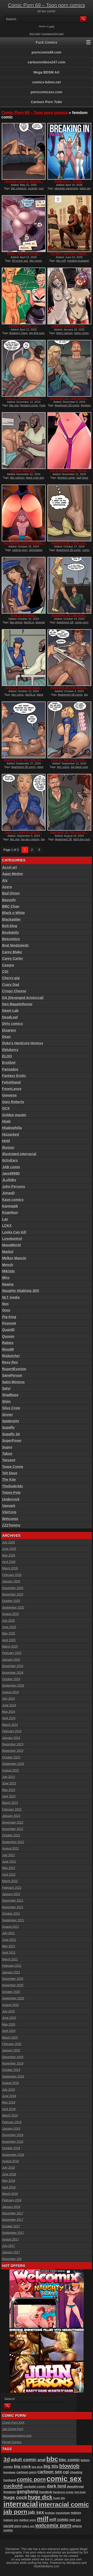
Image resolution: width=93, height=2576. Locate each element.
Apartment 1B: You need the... (24, 760)
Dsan (6, 1036)
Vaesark (8, 1505)
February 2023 (12, 1809)
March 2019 (10, 2115)
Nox (5, 1304)
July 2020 (8, 2011)
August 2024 (10, 1692)
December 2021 (12, 1900)
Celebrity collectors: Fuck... (69, 326)
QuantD (8, 1329)
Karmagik (10, 1206)
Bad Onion (11, 893)
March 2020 (10, 2037)
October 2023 (11, 1757)
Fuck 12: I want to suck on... (23, 832)
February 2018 (12, 2200)
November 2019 (12, 2063)
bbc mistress (18, 188)
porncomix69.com (47, 52)
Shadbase (10, 1395)
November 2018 (12, 2142)
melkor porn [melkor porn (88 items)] (27, 2519)
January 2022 (11, 1894)
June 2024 (9, 1705)
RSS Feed (35, 34)
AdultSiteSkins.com (46, 2566)
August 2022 (10, 1848)
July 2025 (8, 1620)
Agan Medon (12, 874)
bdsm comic (81, 333)
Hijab (6, 1121)
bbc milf (61, 260)
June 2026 (9, 1549)
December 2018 (12, 2135)
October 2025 (11, 1601)
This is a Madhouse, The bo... (69, 470)
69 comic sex (20, 260)
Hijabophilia (12, 1128)
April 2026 (9, 1562)
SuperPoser (12, 1440)
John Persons (13, 1186)
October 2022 (11, 1835)
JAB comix (11, 1167)
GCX (6, 1108)
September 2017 (13, 2233)
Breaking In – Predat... (69, 181)
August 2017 (10, 2239)
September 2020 (13, 1998)
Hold (6, 1141)
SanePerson (12, 1375)
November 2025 (12, 1594)
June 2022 (9, 1861)
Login (51, 26)
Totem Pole (11, 1492)
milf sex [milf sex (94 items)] (75, 2520)
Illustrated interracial (19, 1154)
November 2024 (12, 1673)
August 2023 (10, 1770)
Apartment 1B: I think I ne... (69, 543)
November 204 (12, 2259)
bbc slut (14, 405)
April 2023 (9, 1796)
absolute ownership (66, 188)
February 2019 (12, 2122)
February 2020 (12, 2044)
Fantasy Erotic (14, 1075)
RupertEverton (14, 1369)
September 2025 (13, 1607)
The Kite (9, 1479)
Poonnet (9, 1323)
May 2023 (8, 1790)
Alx (5, 880)
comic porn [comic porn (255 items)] (31, 2479)
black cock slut (35, 477)
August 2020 (10, 2005)
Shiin (6, 1401)
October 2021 (11, 1913)
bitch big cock (81, 839)
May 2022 (8, 1868)
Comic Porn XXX (13, 2422)
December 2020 (12, 1979)
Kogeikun (10, 1212)
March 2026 (10, 1568)
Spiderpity (10, 1421)
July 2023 (8, 1777)
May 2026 (8, 1555)
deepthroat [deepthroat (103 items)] (75, 2486)
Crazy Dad (10, 984)
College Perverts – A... (23, 326)
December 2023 (12, 1744)
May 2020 (8, 2024)
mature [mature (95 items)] (76, 2513)
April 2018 (9, 2187)
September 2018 (13, 2155)
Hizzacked (10, 1134)
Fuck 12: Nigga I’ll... (24, 470)
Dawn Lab (10, 1010)
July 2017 (8, 2246)
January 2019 (11, 2128)
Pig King (9, 1317)
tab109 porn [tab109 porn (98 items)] (12, 2526)
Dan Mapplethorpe (17, 1004)
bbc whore (16, 622)
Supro (7, 1447)
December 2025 (12, 1588)
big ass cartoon (30, 839)
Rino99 (8, 1349)
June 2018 (9, 2174)
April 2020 (9, 2031)
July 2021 (8, 1933)
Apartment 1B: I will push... (69, 615)
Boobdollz (10, 932)
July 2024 (8, 1698)
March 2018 (10, 2194)
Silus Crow (11, 1408)
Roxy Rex (10, 1362)
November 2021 (12, 1907)
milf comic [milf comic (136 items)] (58, 2519)
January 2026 (11, 1581)
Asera (7, 887)
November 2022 (12, 1829)
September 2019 (13, 2076)
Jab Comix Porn (12, 2429)
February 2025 (12, 1653)
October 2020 (11, 1992)
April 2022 (9, 1874)
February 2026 (12, 1575)
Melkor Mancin (14, 1258)
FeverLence (12, 1089)
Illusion (8, 1147)
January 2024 (11, 1738)
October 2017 (11, 2226)
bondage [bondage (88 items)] (9, 2472)
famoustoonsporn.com (17, 2436)
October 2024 (11, 1679)
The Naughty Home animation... (24, 543)
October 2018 (11, 2148)
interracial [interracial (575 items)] (20, 2504)
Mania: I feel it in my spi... (23, 253)
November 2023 (12, 1751)
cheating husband (78, 260)
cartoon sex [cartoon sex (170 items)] (49, 2471)
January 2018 (11, 2207)
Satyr (6, 1388)
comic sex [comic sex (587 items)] (64, 2479)
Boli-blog (9, 926)
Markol (7, 1251)
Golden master (14, 1115)
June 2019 (9, 2096)
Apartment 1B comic (67, 405)
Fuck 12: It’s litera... (24, 615)
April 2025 (9, 1640)
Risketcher (11, 1356)
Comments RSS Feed (52, 34)
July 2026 (8, 1542)
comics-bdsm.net (46, 82)
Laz (5, 1219)
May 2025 (8, 1633)
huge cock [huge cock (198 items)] (15, 2497)
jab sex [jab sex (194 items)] (36, 2512)
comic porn (81, 622)
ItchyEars (10, 1160)
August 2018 (10, 2161)
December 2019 (12, 2057)
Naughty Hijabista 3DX (20, 1290)
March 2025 (10, 1646)
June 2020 (9, 2018)
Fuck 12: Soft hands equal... (23, 687)
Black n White (13, 913)
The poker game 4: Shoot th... (23, 181)
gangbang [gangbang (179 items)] (27, 2491)
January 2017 (11, 2252)
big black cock (79, 766)
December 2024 (12, 1666)
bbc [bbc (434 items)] (52, 2459)
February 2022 (12, 1888)
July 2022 (8, 1855)
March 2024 (10, 1725)
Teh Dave (9, 1473)
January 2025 (11, 1659)
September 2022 (13, 1842)
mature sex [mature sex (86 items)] (11, 2519)
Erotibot (9, 1062)
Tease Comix (12, 1466)
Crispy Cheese (14, 991)
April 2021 (9, 1952)
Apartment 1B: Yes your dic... (69, 832)
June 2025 (9, 1627)
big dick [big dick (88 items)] (37, 2466)
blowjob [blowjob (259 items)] (69, 2466)
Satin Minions (13, 1382)
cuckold (32, 188)
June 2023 (9, 1783)
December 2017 (12, 2213)
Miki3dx (8, 1271)
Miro (6, 1277)
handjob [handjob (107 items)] (45, 2492)
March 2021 (10, 1959)
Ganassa (9, 1095)
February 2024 (12, 1731)
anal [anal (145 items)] (41, 2460)
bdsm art (85, 188)
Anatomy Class (18, 333)
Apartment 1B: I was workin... (69, 398)
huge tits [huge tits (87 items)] (59, 2498)
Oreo (6, 1310)
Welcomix (10, 1519)
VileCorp (9, 1512)
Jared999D (11, 1173)
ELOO (7, 1056)
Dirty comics (12, 1023)
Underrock (11, 1499)
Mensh (7, 1265)
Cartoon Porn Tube (46, 102)
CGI (5, 971)
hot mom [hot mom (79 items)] (80, 2492)
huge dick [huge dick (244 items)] (40, 2497)
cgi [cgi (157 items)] (66, 2472)
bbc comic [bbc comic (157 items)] (69, 2460)
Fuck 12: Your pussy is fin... (69, 760)
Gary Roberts (13, 1102)
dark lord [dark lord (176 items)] (56, 2486)
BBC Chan (10, 906)
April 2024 (9, 1718)
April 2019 (9, 2109)
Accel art (9, 867)
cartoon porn (20, 549)
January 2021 (11, 1972)
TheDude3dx (12, 1486)
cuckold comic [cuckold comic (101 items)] (35, 2486)
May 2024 (8, 1712)
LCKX (7, 1225)
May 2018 (8, 2181)
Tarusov (8, 1460)
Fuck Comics (46, 42)
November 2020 (12, 1985)
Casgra (8, 965)
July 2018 (8, 2167)
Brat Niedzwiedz (15, 945)
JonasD (8, 1193)
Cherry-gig (11, 978)
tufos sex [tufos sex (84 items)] (28, 2526)
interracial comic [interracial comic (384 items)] (64, 2504)
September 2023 (13, 1764)
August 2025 (10, 1614)
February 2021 (12, 1966)
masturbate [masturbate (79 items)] (63, 2512)
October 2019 (11, 2070)
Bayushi (9, 900)
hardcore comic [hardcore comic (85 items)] (63, 2492)
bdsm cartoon (64, 333)
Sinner (7, 1414)
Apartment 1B (65, 622)
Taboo (7, 1453)
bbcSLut (29, 622)
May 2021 (8, 1946)
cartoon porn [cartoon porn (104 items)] (26, 2472)
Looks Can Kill (14, 1232)
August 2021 (10, 1927)
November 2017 (12, 2220)
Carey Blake (12, 952)
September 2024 (13, 1685)
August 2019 (10, 2083)
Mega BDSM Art (46, 72)
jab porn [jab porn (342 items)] (15, 2511)
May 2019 (8, 2102)
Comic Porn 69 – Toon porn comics (46, 5)
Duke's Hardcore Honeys (22, 1043)
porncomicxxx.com (46, 92)
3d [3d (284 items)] (6, 2459)
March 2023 (10, 1803)
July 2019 (8, 2089)
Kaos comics (13, 1199)
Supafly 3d (11, 1434)
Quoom (8, 1336)
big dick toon (37, 333)
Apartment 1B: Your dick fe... (69, 687)
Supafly (8, 1427)
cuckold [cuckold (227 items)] (13, 2486)
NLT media (11, 1297)
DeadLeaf (10, 1017)
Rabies (8, 1343)
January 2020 (11, 2050)
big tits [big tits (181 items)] (50, 2466)
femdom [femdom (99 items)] (9, 2492)
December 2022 (12, 1822)
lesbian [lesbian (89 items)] (50, 2512)
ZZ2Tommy (11, 1525)
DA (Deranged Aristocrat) (23, 997)
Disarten (9, 1030)
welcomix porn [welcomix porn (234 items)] (53, 2525)
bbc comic (36, 260)
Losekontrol (12, 1238)
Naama (8, 1284)
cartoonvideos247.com (46, 62)
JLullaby (9, 1180)
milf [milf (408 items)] (42, 2518)
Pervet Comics (12, 2442)
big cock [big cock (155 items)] (22, 2466)
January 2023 (11, 1816)
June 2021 (9, 1940)
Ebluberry (10, 1050)
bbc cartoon (17, 477)
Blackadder (11, 919)
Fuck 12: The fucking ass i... (23, 398)
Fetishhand (11, 1082)
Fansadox (10, 1069)
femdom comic (29, 405)
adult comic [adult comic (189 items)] (23, 2459)
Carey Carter (12, 958)
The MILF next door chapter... (69, 253)
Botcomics (11, 939)
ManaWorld (11, 1245)
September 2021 (13, 1920)
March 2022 (10, 1881)
